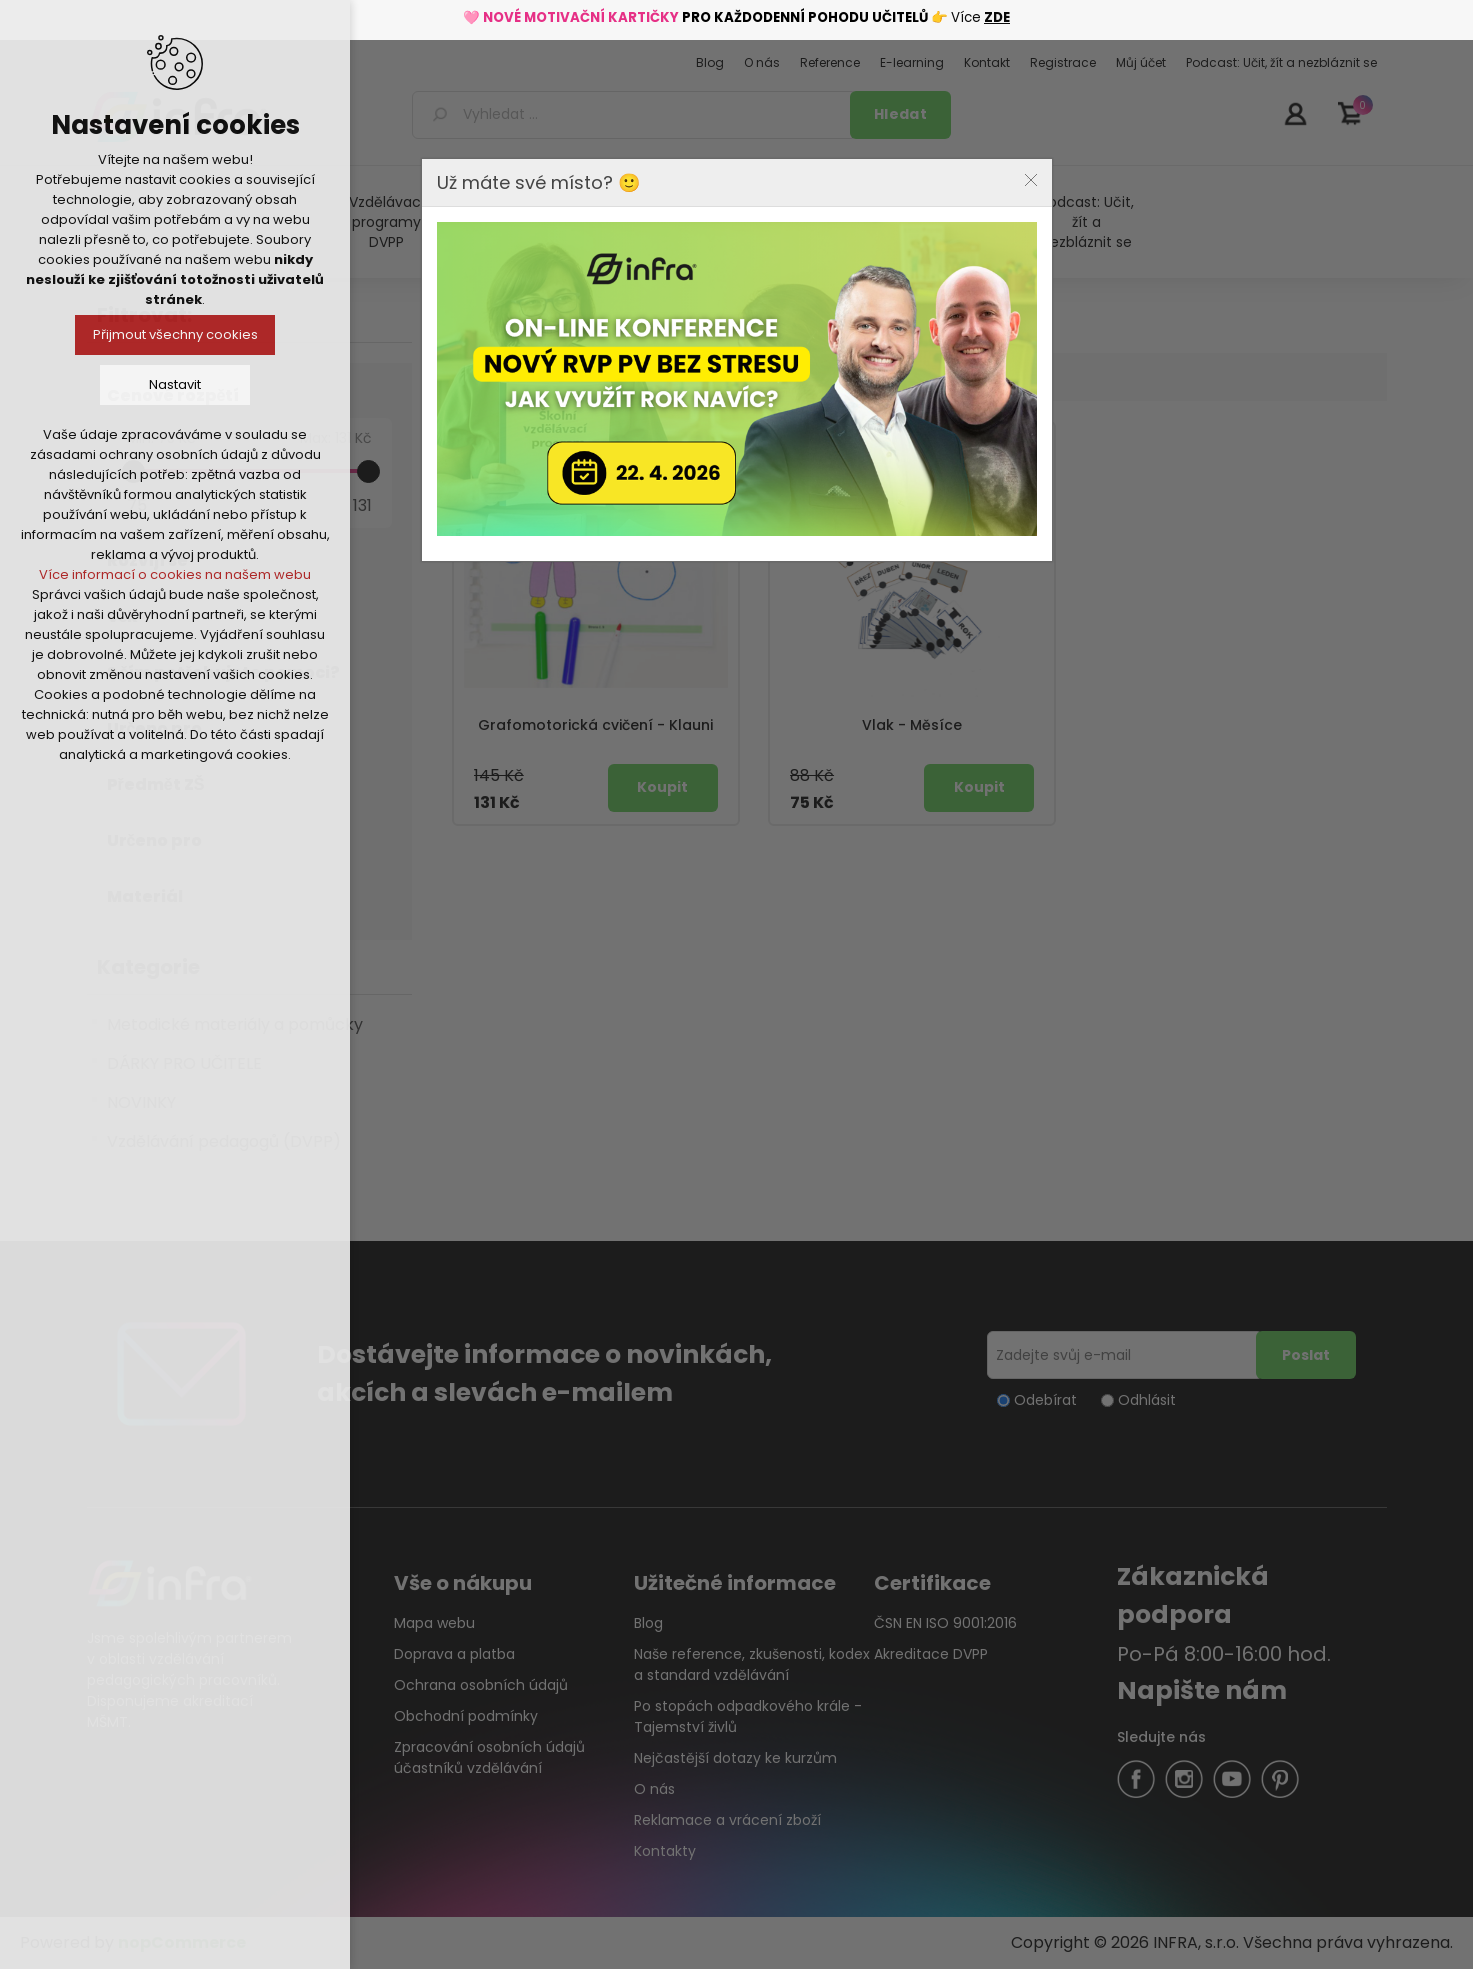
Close (1031, 180)
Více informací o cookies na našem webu (175, 574)
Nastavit (175, 384)
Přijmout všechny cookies (175, 334)
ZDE (997, 17)
